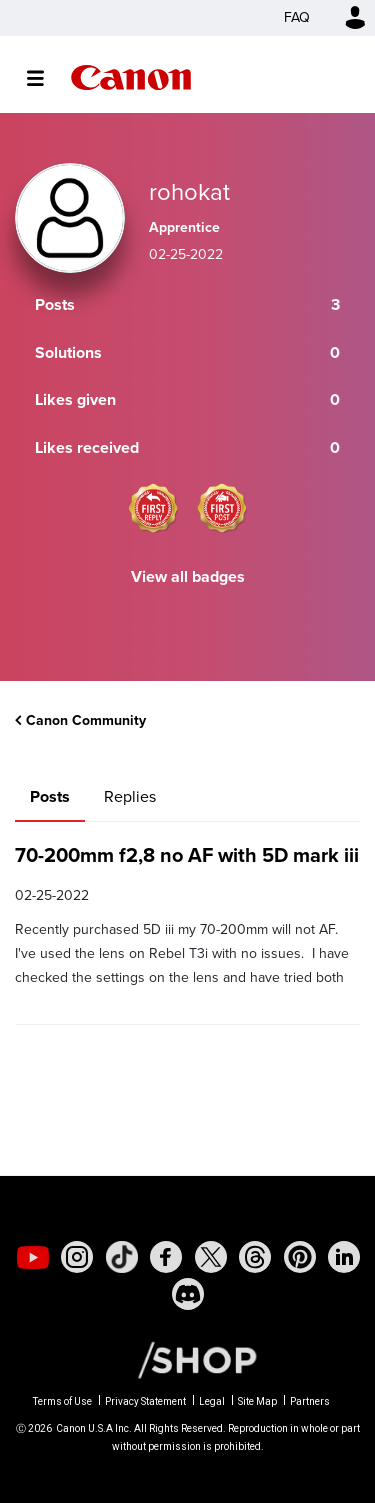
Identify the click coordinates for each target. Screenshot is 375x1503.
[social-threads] (255, 1257)
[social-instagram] (77, 1257)
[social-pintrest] (300, 1257)
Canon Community (131, 77)
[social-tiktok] (122, 1257)
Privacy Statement (145, 1401)
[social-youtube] (33, 1257)
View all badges (188, 576)
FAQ (297, 17)
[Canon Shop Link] (187, 1359)
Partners (310, 1401)
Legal (212, 1401)
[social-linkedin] (344, 1257)
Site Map (257, 1401)
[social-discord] (188, 1294)
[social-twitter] (211, 1257)
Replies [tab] (130, 796)
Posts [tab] (50, 796)
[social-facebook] (166, 1257)
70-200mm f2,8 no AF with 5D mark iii (187, 855)
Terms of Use (62, 1401)
